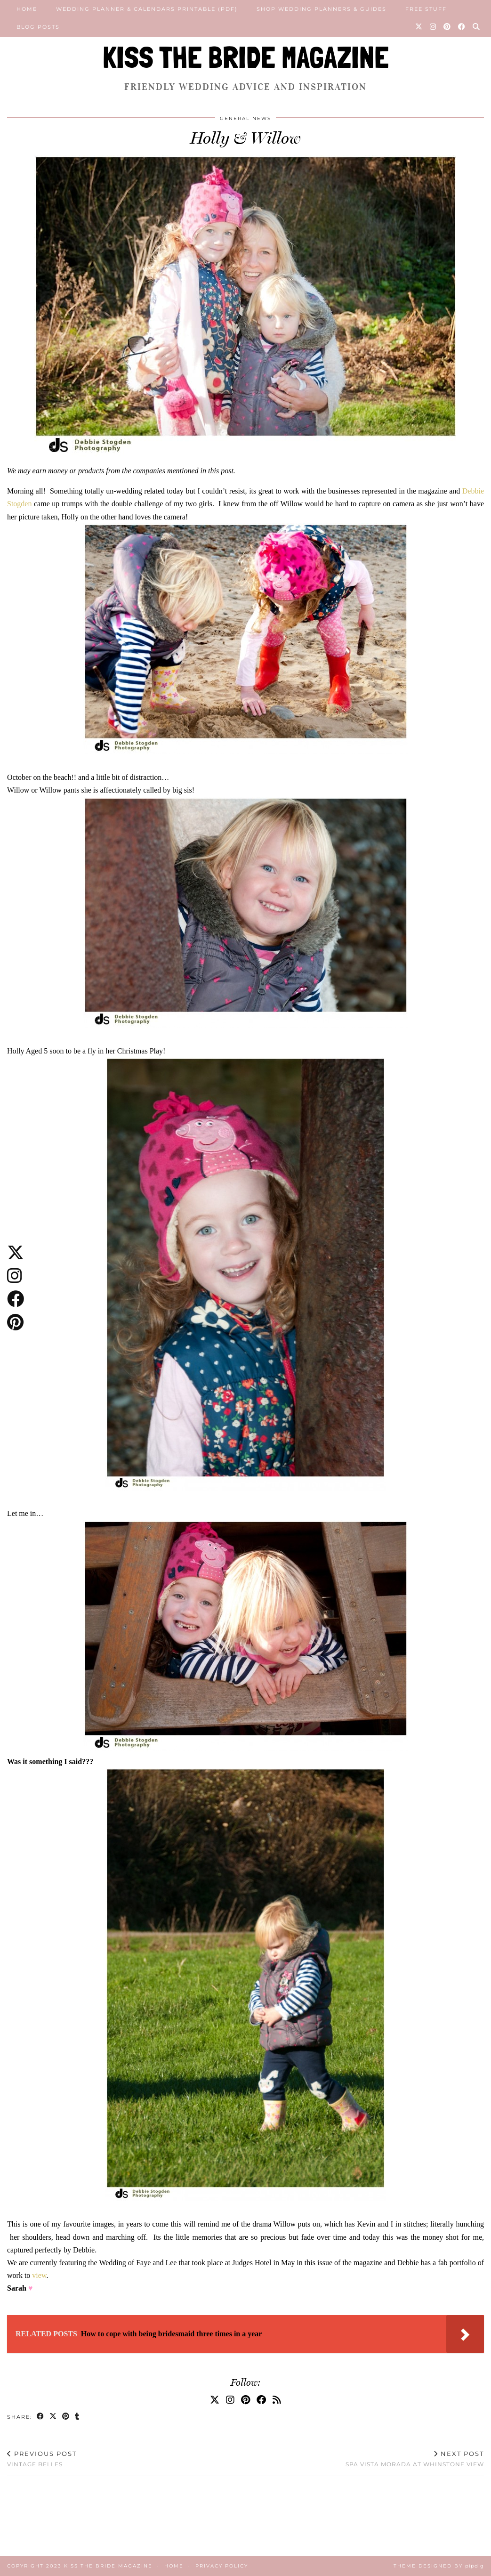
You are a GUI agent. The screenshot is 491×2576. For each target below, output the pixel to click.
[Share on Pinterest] (66, 2417)
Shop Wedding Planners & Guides (321, 9)
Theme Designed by (439, 2566)
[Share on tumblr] (77, 2417)
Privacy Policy (221, 2566)
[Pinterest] (447, 27)
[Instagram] (433, 27)
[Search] (477, 27)
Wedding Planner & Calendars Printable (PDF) (147, 9)
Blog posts (38, 27)
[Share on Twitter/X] (53, 2417)
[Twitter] (419, 27)
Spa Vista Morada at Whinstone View (415, 2459)
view (39, 2275)
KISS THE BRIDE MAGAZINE (246, 57)
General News (245, 118)
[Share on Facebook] (40, 2417)
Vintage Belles (42, 2459)
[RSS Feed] (277, 2400)
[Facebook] (462, 27)
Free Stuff (426, 9)
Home (26, 9)
